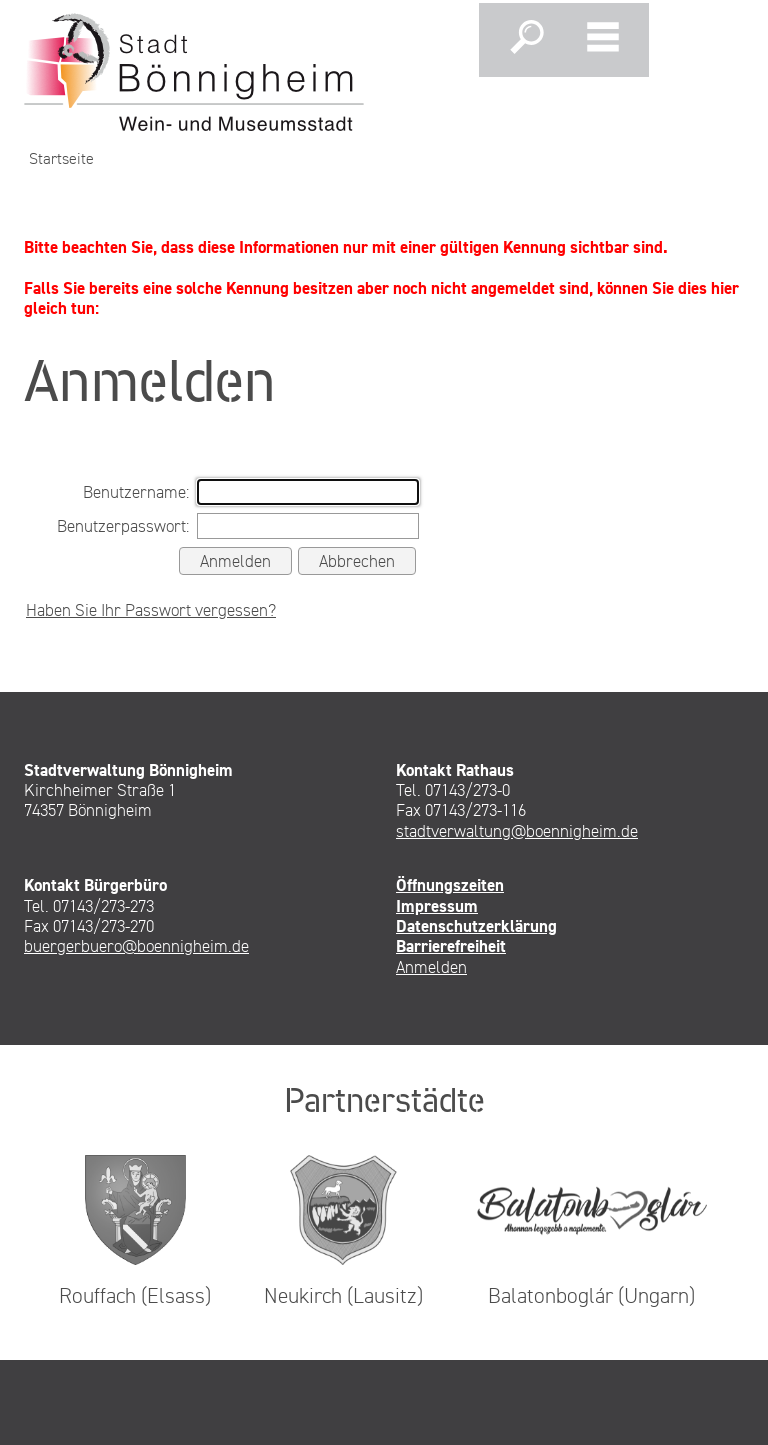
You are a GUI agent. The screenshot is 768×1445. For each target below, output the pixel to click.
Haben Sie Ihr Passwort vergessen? (151, 610)
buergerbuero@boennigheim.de (136, 946)
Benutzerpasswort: (123, 526)
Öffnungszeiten (450, 885)
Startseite (61, 158)
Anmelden (431, 967)
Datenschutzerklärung (476, 926)
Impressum (437, 906)
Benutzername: (136, 492)
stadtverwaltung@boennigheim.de (517, 831)
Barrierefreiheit (451, 946)
